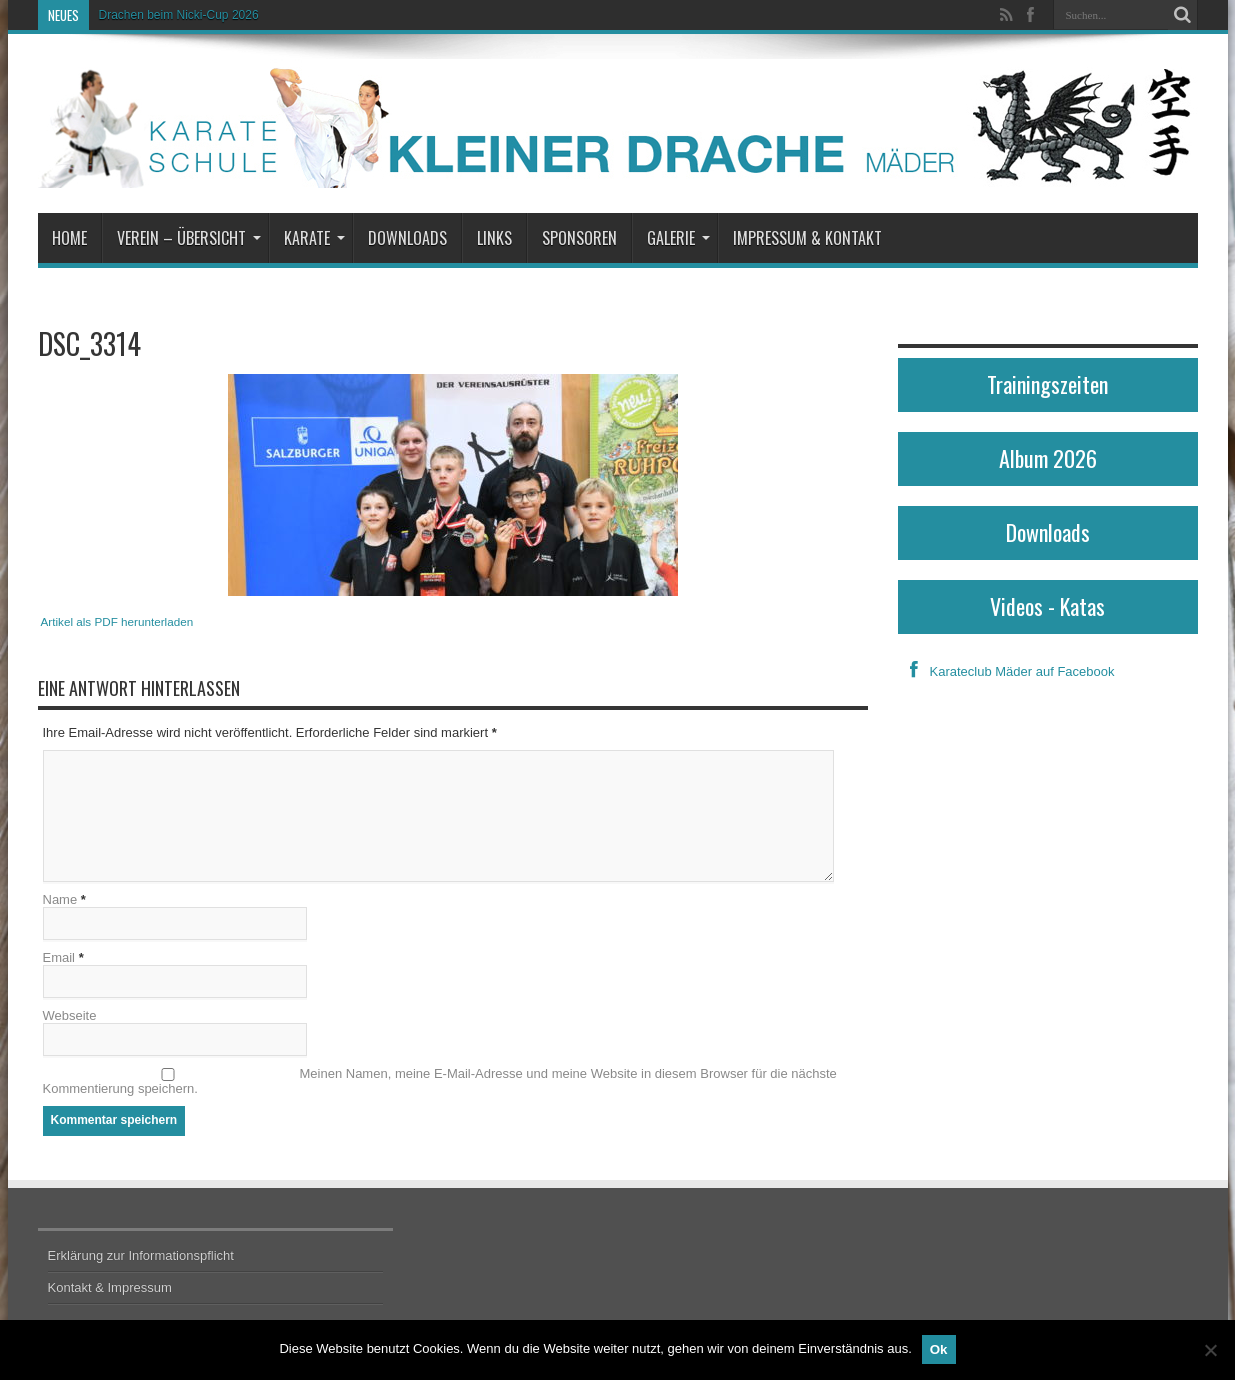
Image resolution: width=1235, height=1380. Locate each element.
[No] (1210, 1350)
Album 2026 (1048, 458)
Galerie (678, 238)
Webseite (70, 1015)
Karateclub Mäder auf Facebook (1006, 671)
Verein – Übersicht (189, 238)
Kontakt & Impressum (110, 1287)
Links (494, 238)
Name (60, 899)
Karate (314, 238)
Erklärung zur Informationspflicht (141, 1255)
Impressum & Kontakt (807, 238)
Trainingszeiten (1047, 384)
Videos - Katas (1047, 606)
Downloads (407, 238)
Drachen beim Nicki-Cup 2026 (179, 15)
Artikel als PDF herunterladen (117, 621)
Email (59, 957)
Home (69, 238)
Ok (939, 1349)
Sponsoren (579, 238)
